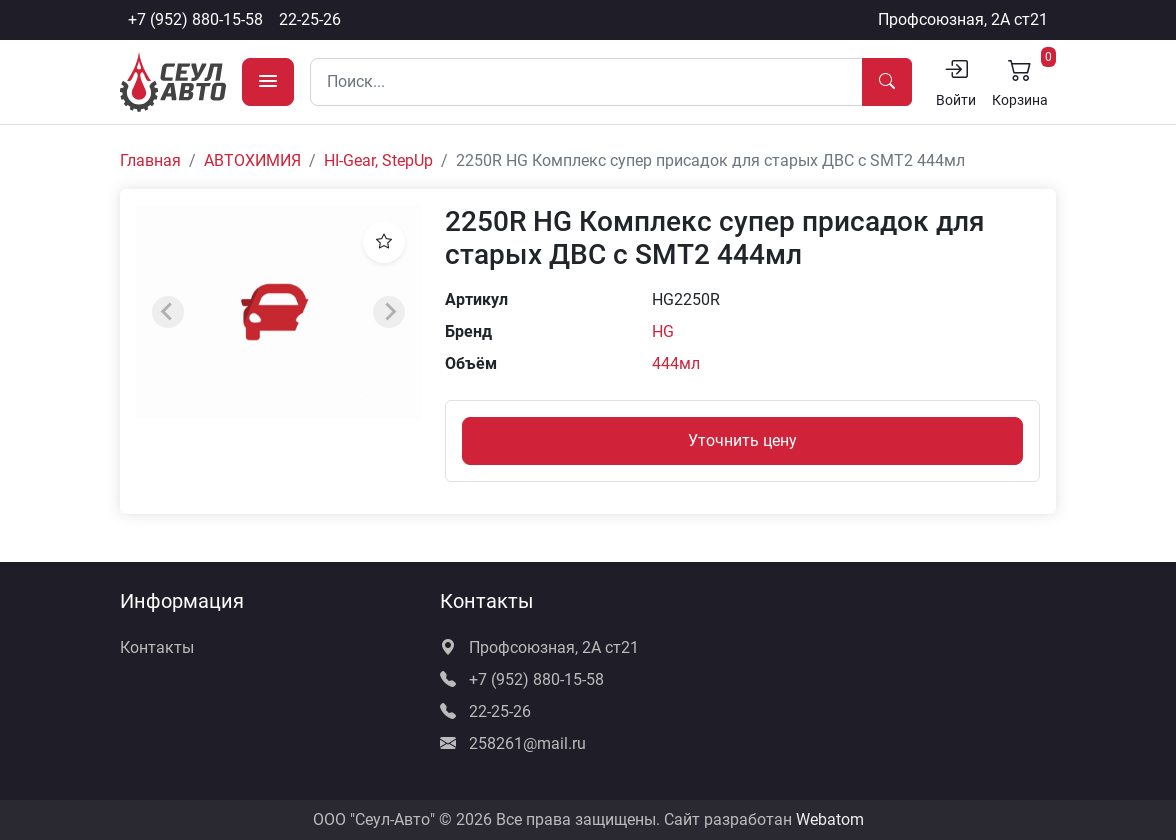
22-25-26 (310, 19)
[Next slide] (389, 312)
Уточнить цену (742, 440)
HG (663, 331)
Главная (150, 160)
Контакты (157, 647)
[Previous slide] (168, 312)
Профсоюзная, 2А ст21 (963, 19)
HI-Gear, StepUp (378, 160)
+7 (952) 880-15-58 (195, 19)
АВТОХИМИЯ (252, 160)
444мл (676, 363)
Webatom (830, 819)
